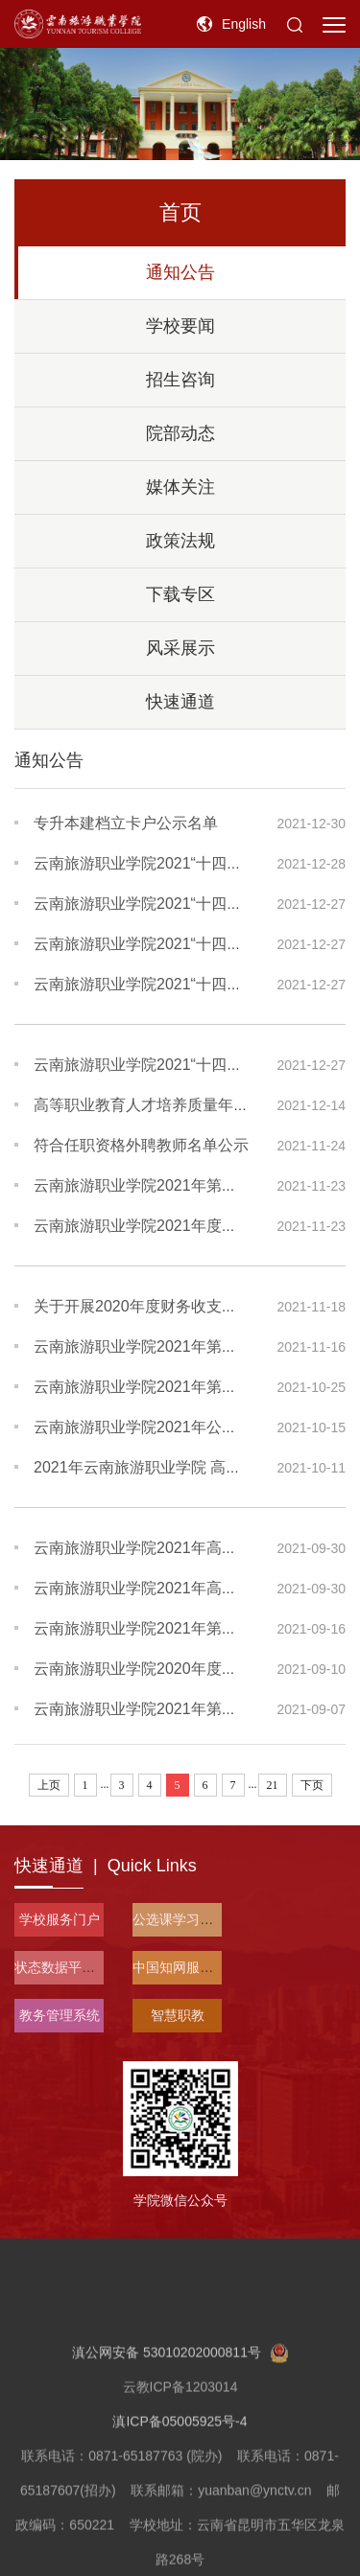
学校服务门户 (59, 1919)
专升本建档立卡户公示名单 (126, 823)
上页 (48, 1785)
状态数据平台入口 (68, 1967)
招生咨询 (180, 379)
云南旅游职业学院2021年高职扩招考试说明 (181, 1548)
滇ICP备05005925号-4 (179, 2488)
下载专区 (180, 594)
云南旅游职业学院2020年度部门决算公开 (174, 1668)
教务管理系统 (59, 2015)
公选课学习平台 (179, 1919)
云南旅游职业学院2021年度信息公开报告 (174, 1226)
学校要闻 (180, 326)
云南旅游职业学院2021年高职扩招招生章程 (181, 1588)
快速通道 (180, 701)
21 (272, 1785)
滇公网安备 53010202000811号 (180, 2419)
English (244, 24)
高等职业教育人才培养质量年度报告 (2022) (181, 1105)
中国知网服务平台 (186, 1967)
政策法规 (180, 540)
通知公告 (180, 272)
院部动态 (180, 433)
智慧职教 (177, 2015)
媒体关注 (180, 487)
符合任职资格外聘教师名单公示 (141, 1145)
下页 (312, 1785)
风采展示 (180, 648)
